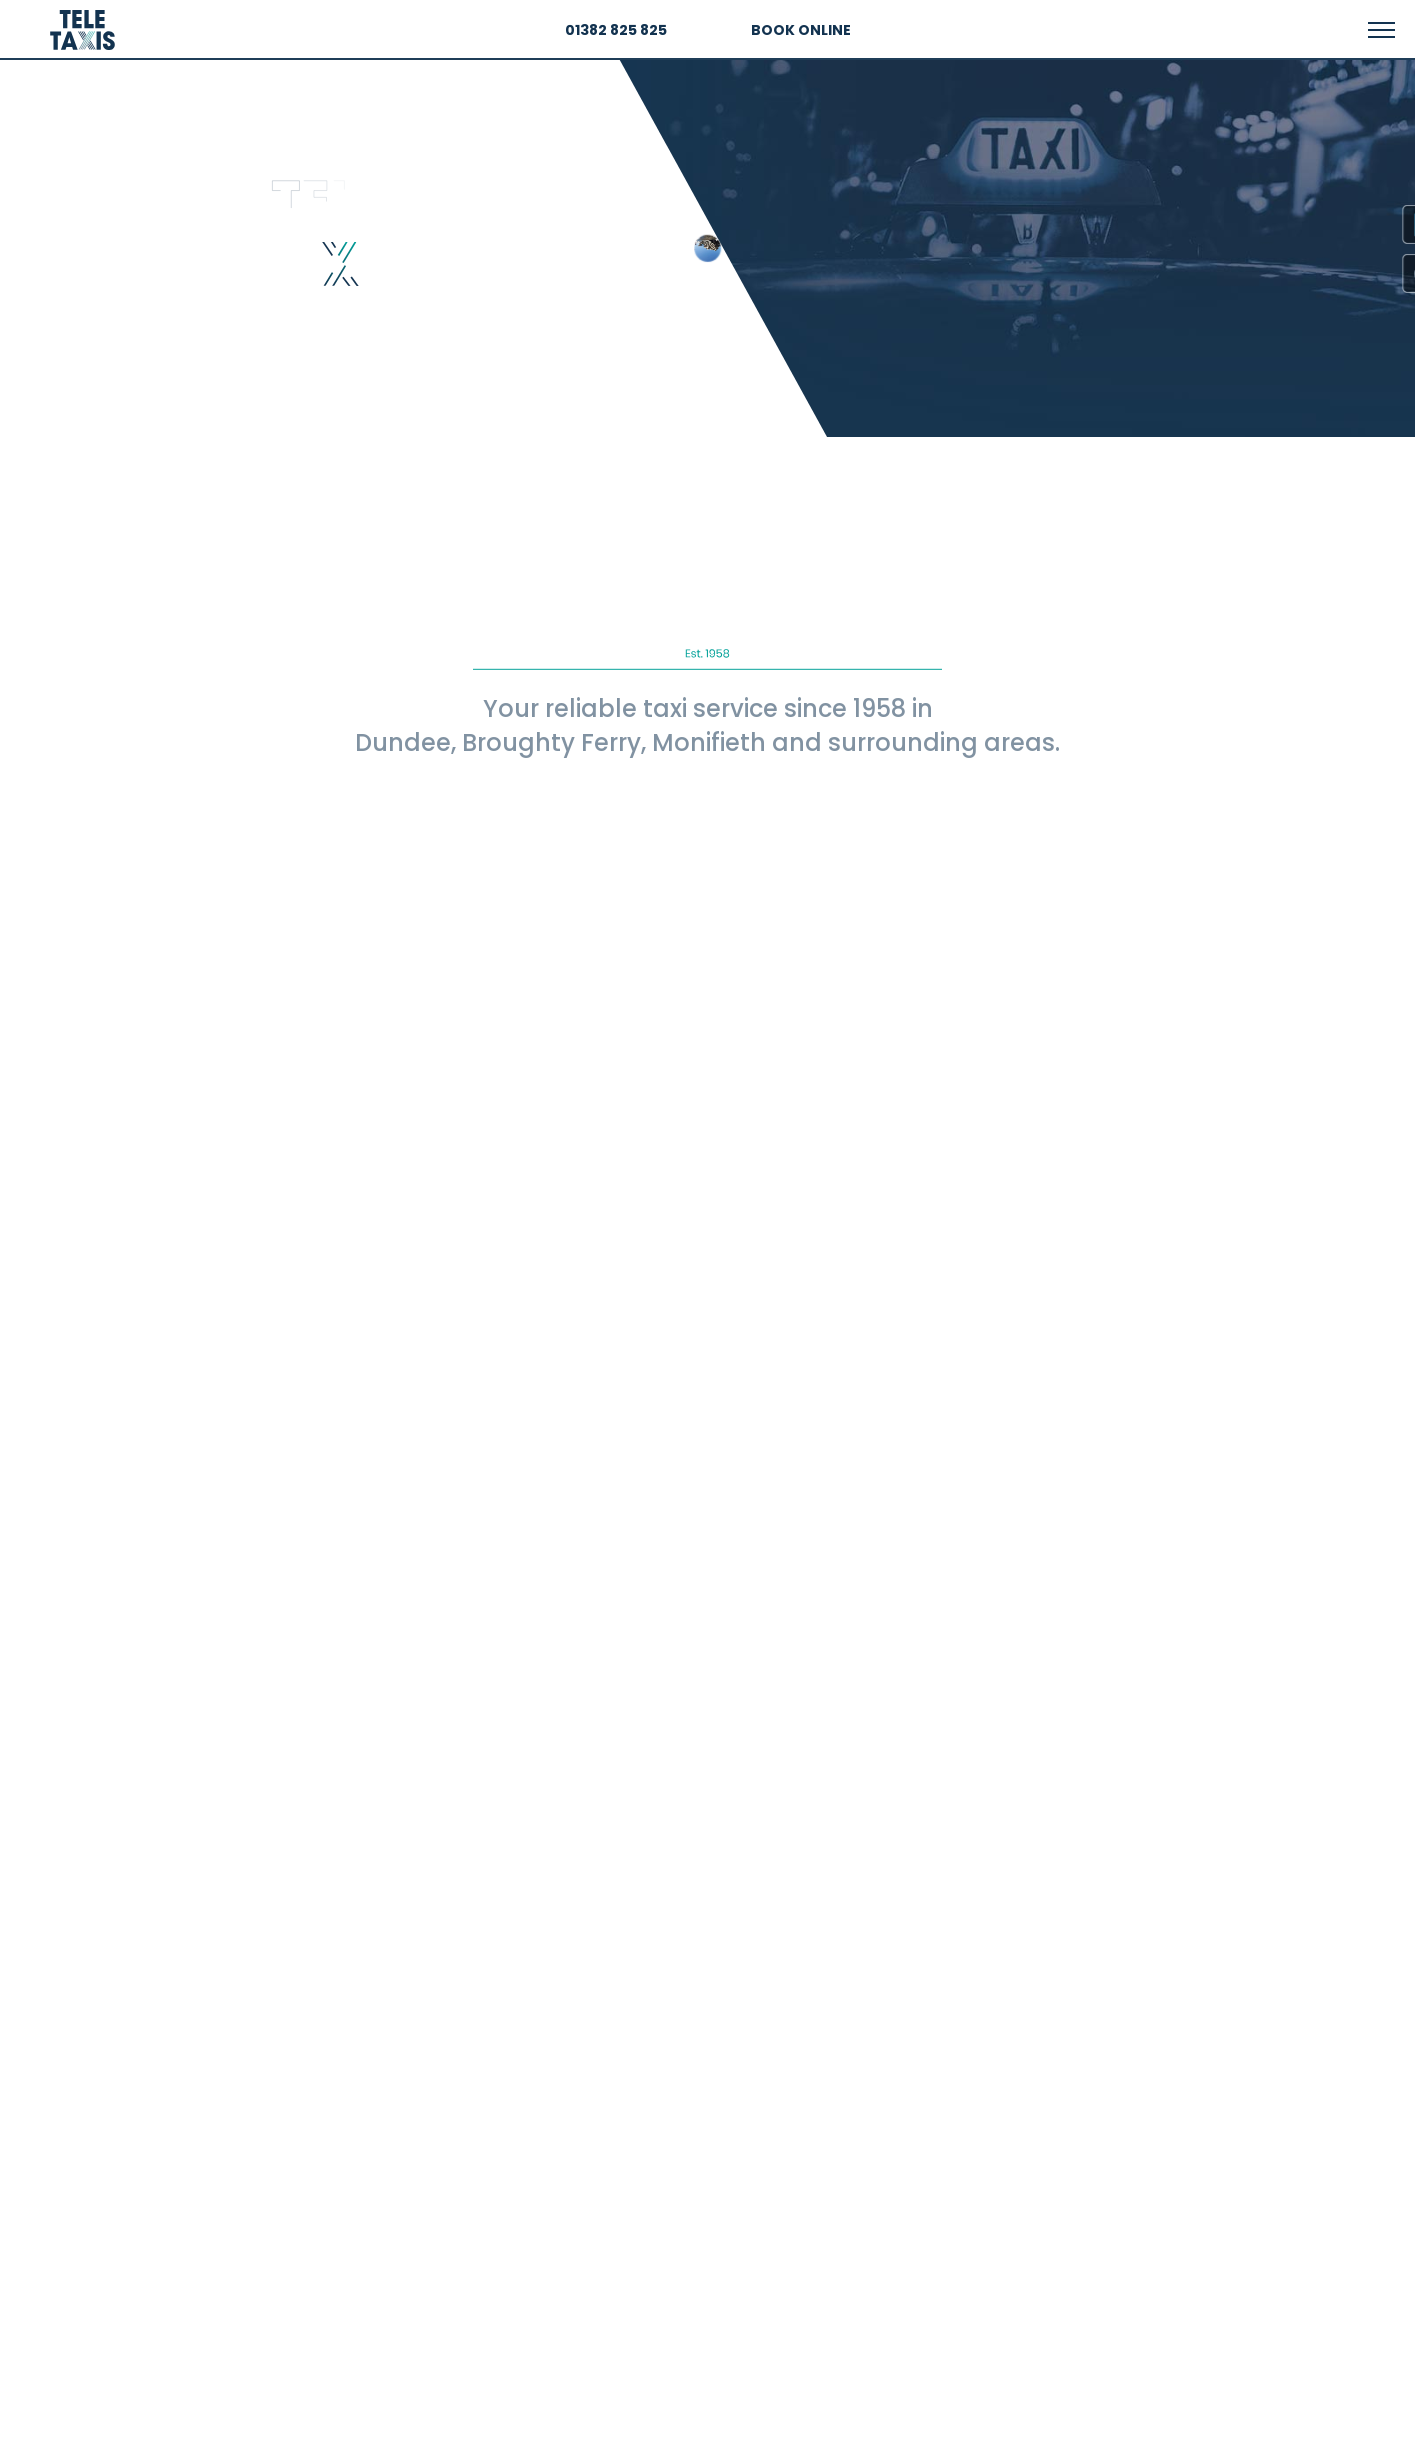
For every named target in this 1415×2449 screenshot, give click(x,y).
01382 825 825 (616, 30)
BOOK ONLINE (801, 30)
